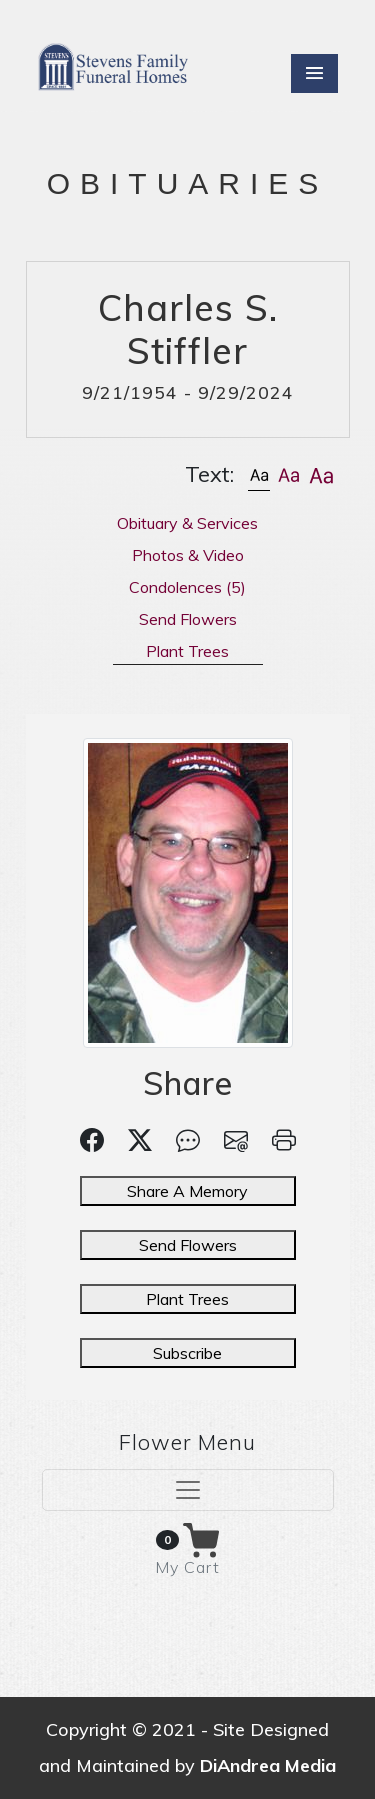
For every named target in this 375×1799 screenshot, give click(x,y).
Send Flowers (188, 1245)
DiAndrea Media (268, 1765)
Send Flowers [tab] (188, 619)
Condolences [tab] (187, 587)
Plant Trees (187, 1299)
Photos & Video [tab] (188, 555)
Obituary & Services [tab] (187, 523)
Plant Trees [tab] (187, 651)
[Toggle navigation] (188, 1490)
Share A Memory (187, 1191)
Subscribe (187, 1353)
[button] (259, 474)
